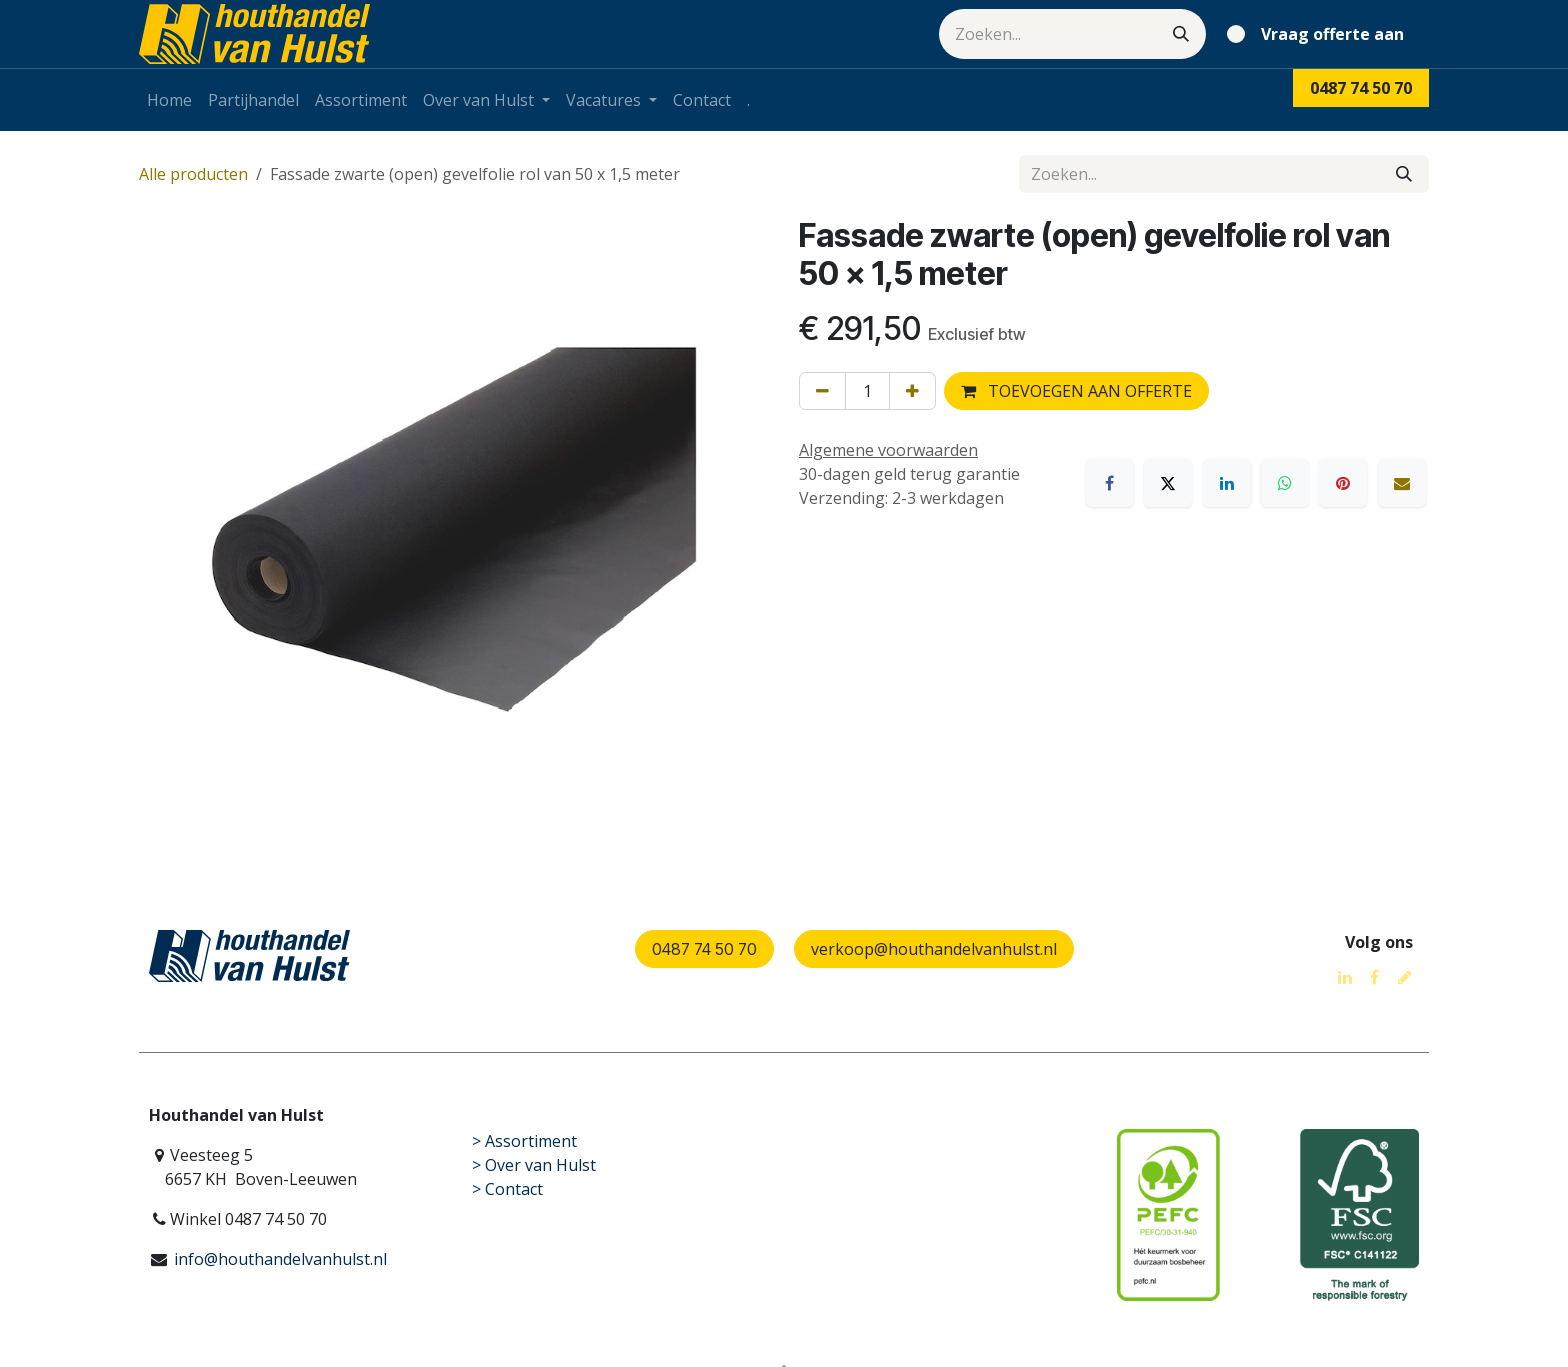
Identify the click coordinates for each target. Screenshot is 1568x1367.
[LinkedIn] (1227, 483)
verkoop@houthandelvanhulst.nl (934, 949)
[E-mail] (1402, 483)
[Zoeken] (1181, 34)
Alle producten (193, 174)
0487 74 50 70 (704, 949)
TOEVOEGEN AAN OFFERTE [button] (1076, 391)
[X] (1168, 483)
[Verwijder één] (822, 391)
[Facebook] (1110, 483)
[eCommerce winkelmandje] (1319, 34)
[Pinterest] (1343, 483)
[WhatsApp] (1285, 483)
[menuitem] (169, 100)
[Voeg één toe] (912, 391)
